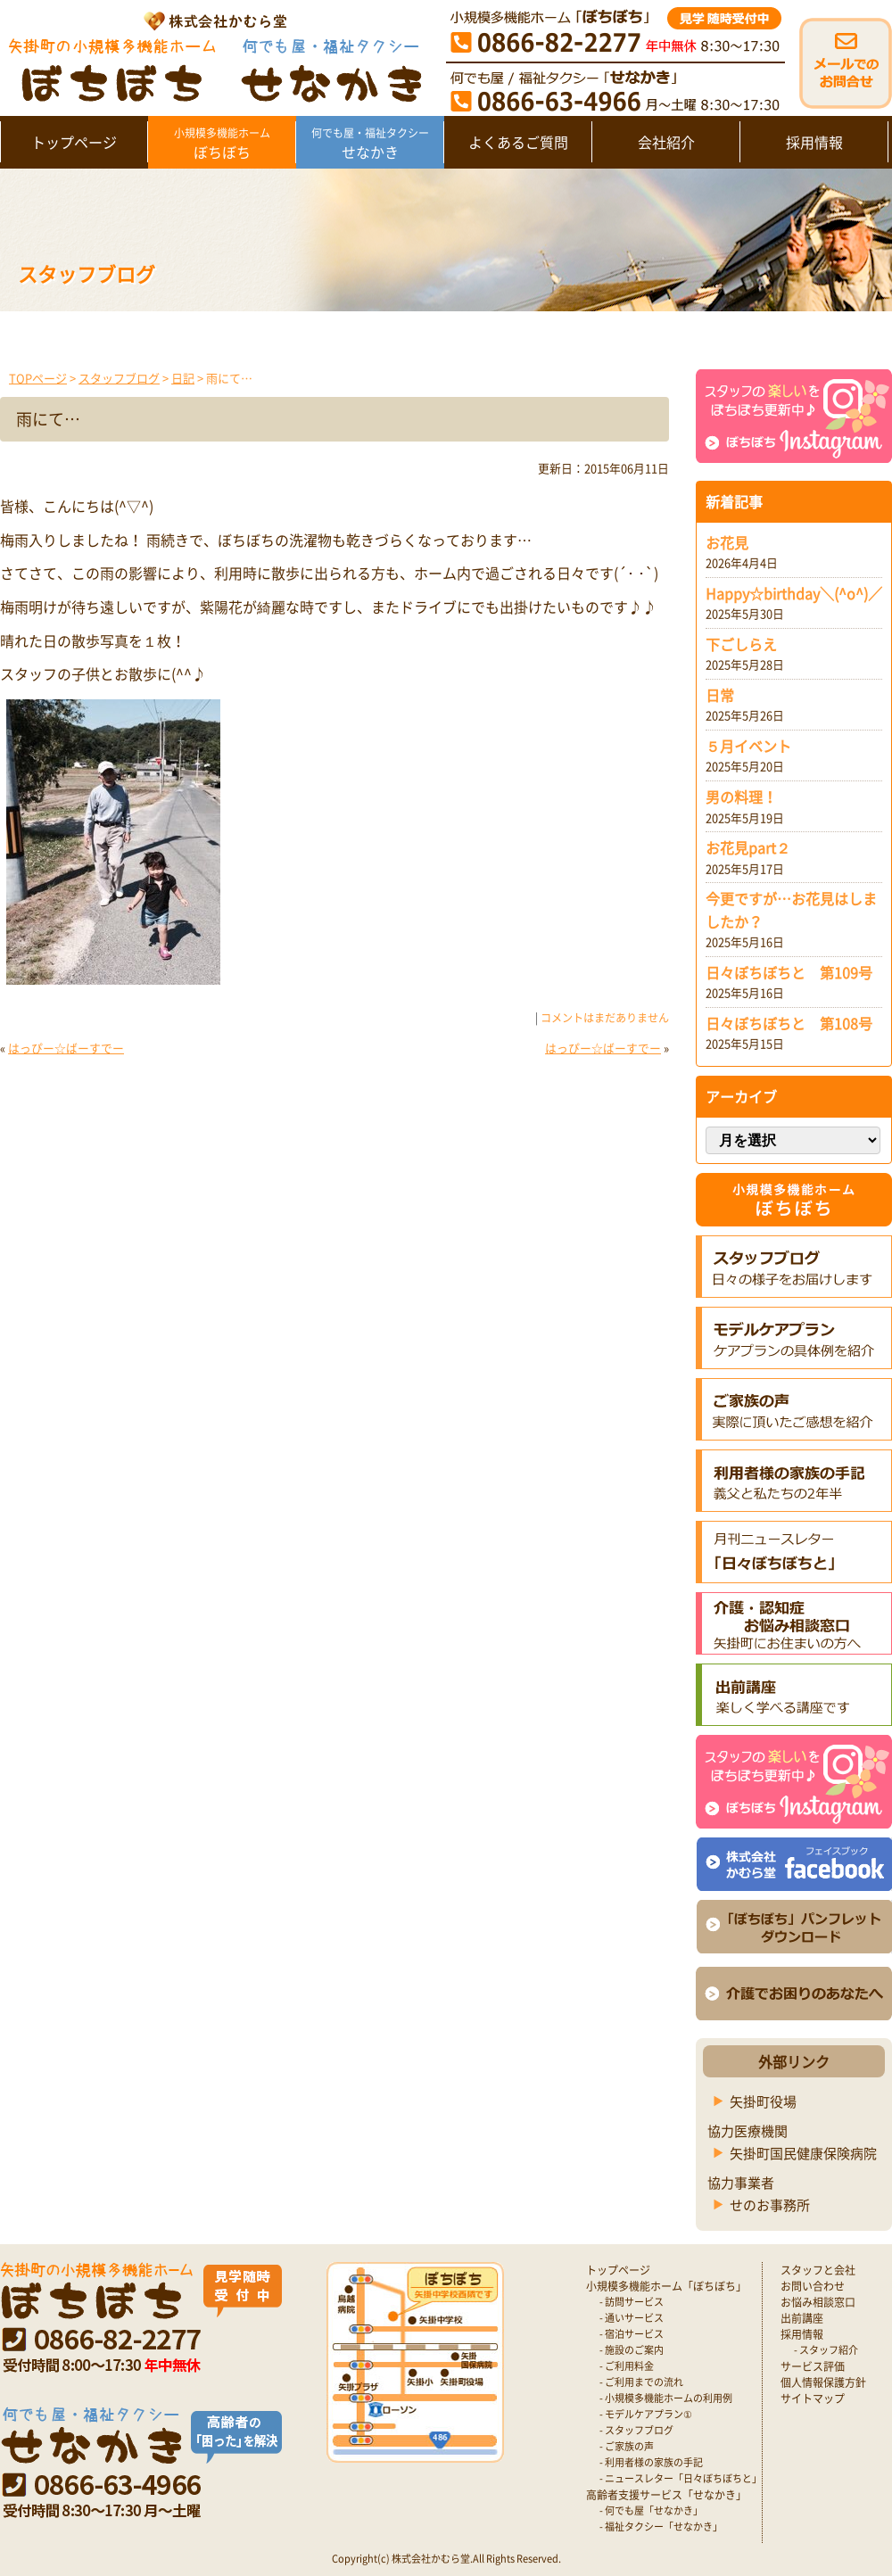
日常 (720, 695)
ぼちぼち (221, 143)
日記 (182, 377)
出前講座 (801, 2318)
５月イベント (748, 745)
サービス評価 (812, 2366)
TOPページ (38, 377)
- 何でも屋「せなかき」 (651, 2510)
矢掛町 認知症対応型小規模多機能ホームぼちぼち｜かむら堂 (211, 56)
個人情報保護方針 (823, 2382)
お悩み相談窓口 (817, 2302)
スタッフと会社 (817, 2270)
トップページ (74, 142)
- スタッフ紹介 (826, 2349)
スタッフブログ (119, 377)
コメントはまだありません (605, 1018)
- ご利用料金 (626, 2366)
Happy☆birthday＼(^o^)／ (794, 593)
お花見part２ (748, 847)
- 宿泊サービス (631, 2333)
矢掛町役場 (763, 2101)
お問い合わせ (812, 2286)
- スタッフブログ (636, 2430)
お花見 (727, 542)
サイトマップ (812, 2398)
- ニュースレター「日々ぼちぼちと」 (680, 2478)
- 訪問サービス (631, 2301)
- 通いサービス (631, 2317)
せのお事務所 (770, 2205)
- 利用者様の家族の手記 (651, 2462)
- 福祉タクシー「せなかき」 (661, 2526)
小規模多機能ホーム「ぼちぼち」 (666, 2286)
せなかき (369, 143)
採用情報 (814, 142)
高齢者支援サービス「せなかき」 (666, 2495)
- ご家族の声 (626, 2446)
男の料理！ (741, 796)
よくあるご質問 (518, 142)
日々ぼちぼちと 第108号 (789, 1023)
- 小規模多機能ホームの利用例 (665, 2398)
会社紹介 (666, 142)
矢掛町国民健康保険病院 (803, 2153)
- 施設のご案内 (631, 2349)
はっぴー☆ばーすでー (66, 1047)
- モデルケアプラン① (645, 2414)
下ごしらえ (741, 644)
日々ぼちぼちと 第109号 (789, 972)
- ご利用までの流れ (641, 2382)
